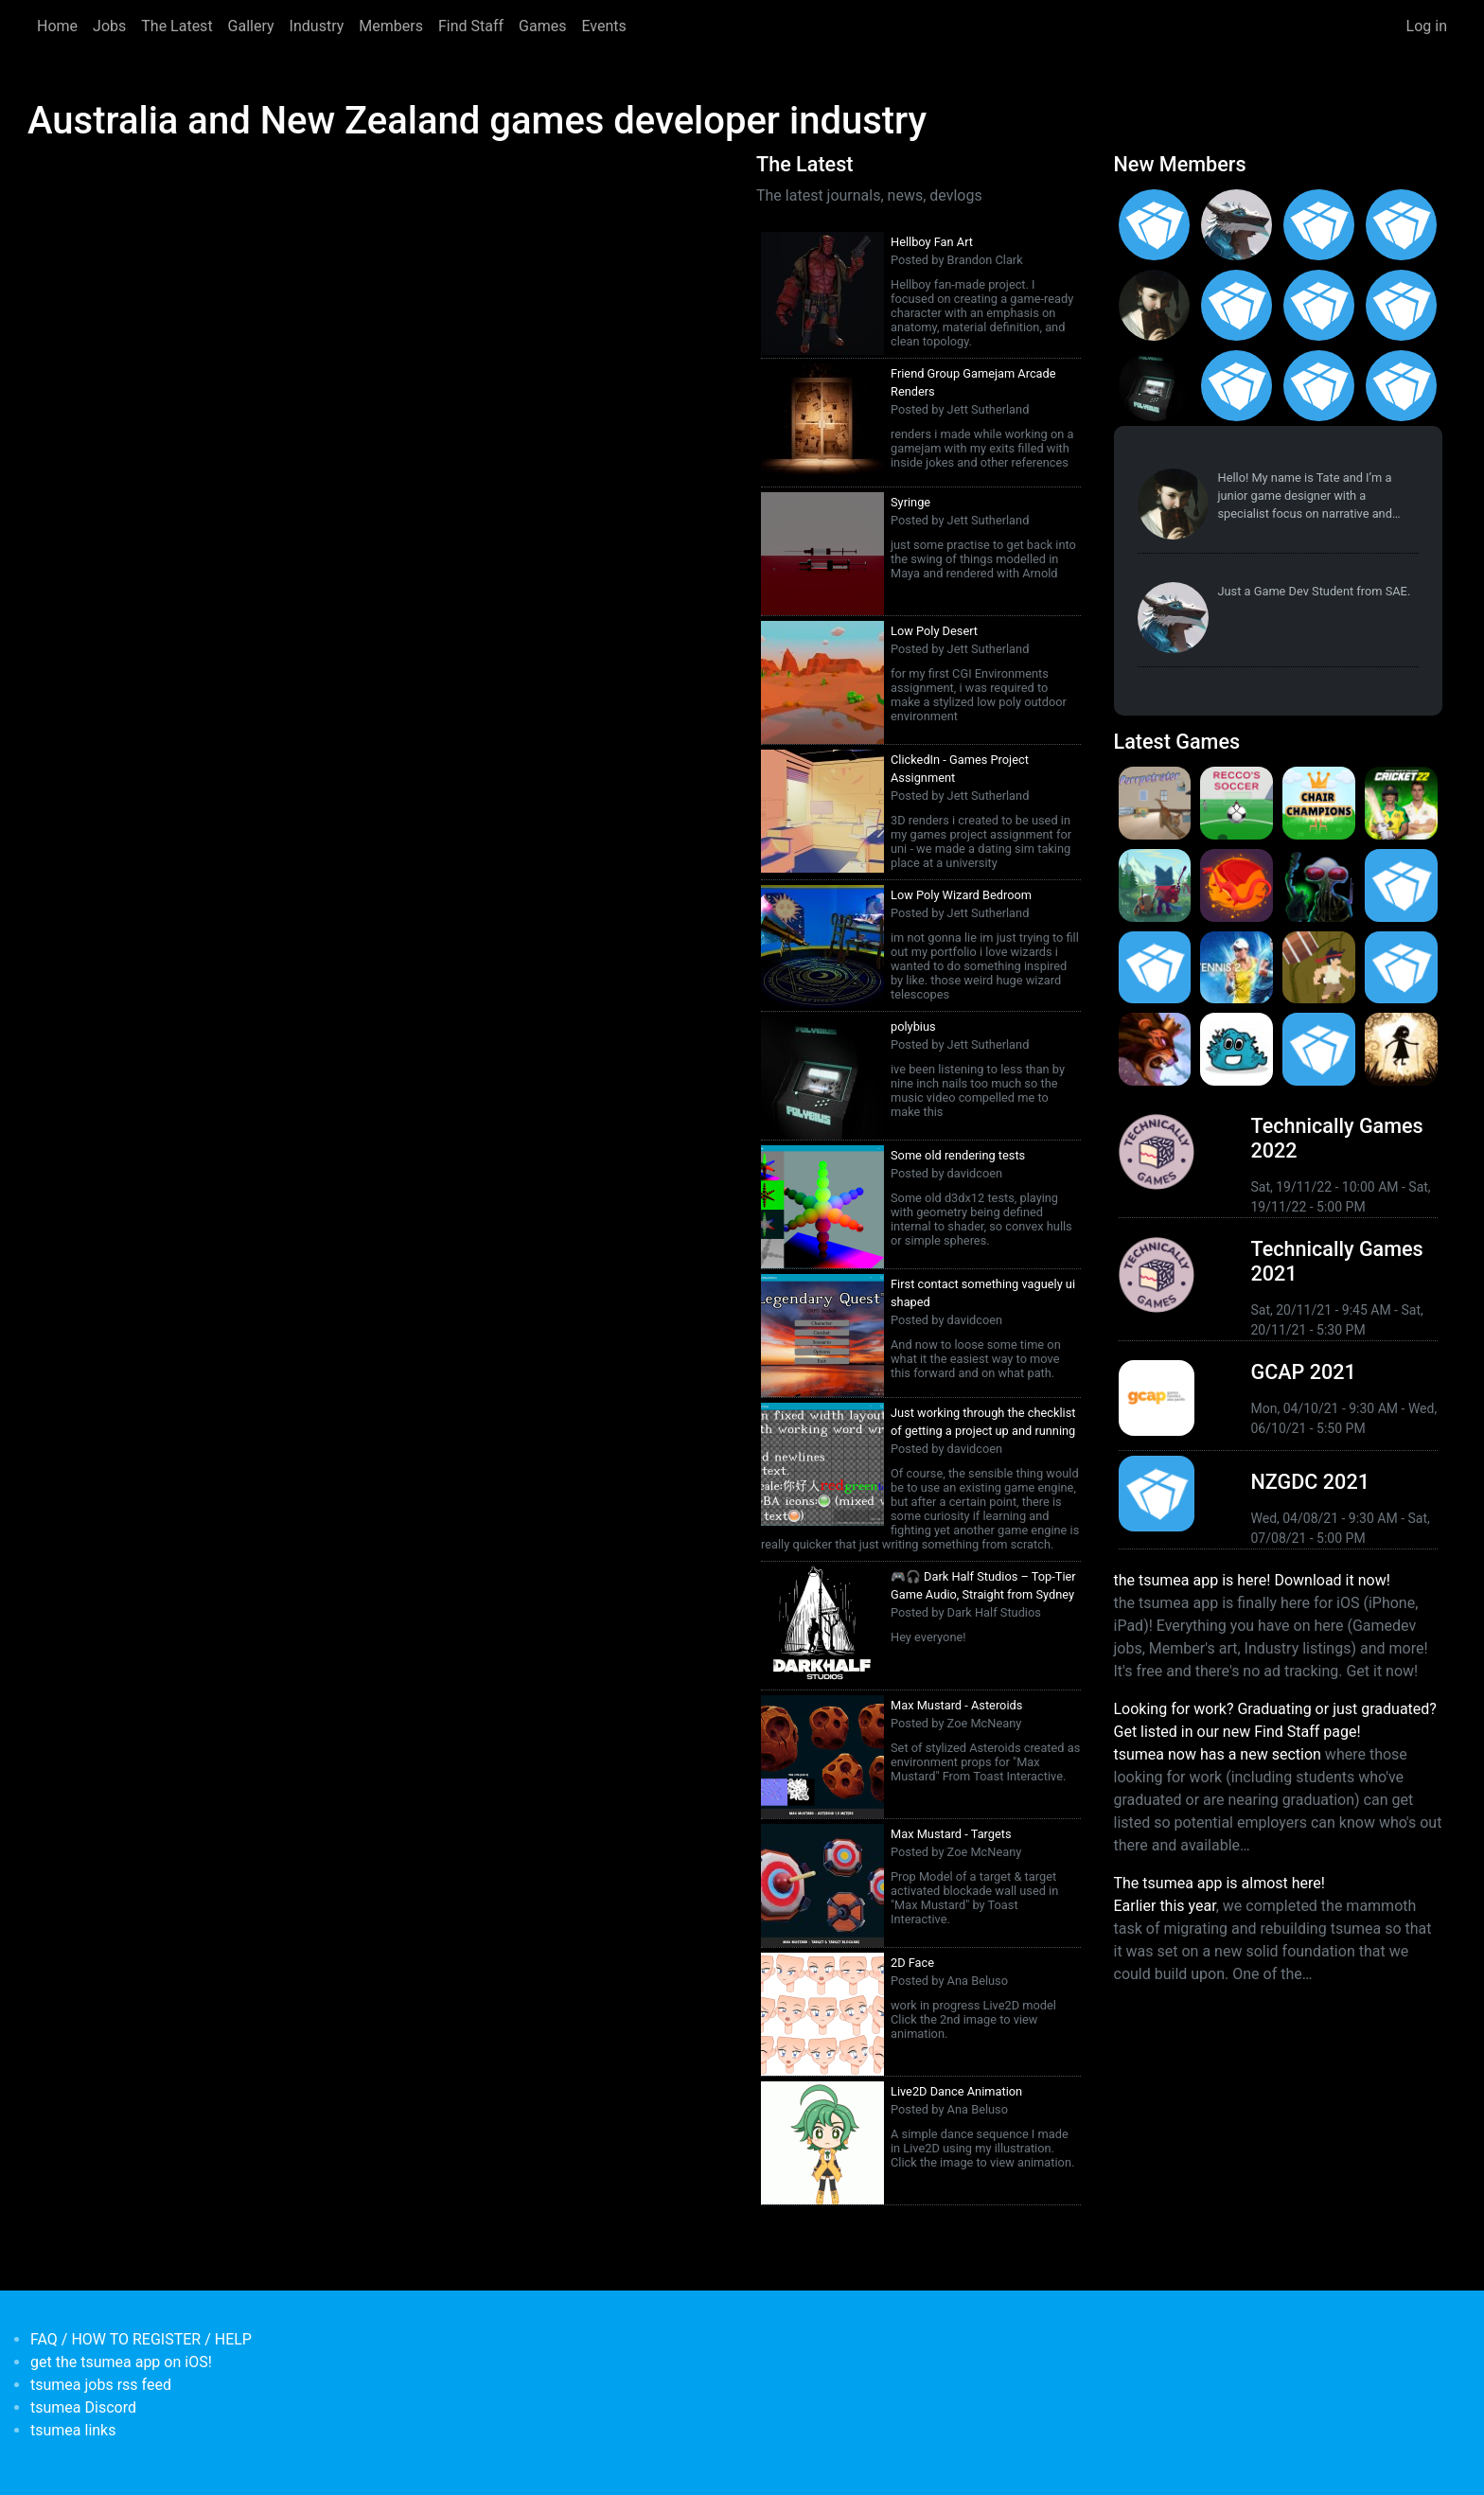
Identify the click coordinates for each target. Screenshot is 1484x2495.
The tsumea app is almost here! (1219, 1883)
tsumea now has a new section (1217, 1754)
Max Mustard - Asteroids (956, 1705)
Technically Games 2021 (1337, 1261)
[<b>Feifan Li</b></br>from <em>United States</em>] (1401, 305)
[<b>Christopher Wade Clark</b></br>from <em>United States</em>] (1318, 224)
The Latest (176, 26)
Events (603, 26)
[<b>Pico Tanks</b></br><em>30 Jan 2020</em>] (1155, 967)
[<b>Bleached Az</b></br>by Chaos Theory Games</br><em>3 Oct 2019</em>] (1236, 1049)
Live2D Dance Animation (956, 2091)
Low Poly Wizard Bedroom (961, 895)
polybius (913, 1026)
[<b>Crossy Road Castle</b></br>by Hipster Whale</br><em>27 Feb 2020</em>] (1401, 885)
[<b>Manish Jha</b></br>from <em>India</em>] (1318, 305)
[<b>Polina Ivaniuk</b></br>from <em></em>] (1401, 385)
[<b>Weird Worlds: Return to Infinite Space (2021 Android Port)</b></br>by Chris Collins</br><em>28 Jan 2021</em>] (1318, 885)
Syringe (910, 502)
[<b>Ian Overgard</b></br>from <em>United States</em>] (1401, 224)
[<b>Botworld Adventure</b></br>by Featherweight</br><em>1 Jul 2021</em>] (1155, 885)
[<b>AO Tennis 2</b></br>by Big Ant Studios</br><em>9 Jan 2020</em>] (1236, 967)
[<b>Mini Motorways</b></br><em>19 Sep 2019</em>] (1318, 1049)
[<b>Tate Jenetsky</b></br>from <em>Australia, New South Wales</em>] (1155, 305)
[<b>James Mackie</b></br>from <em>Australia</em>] (1236, 385)
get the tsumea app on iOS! (121, 2362)
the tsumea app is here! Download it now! (1252, 1580)
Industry (317, 26)
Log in (1426, 26)
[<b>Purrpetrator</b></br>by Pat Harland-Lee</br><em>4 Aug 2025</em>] (1155, 803)
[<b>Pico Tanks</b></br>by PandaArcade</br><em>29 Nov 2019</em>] (1401, 967)
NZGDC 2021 (1310, 1482)
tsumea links (72, 2430)
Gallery (251, 26)
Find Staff (471, 26)
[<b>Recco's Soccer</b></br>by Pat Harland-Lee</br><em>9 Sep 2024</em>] (1236, 803)
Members (391, 26)
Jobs (109, 26)
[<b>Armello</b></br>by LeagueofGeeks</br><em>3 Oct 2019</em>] (1155, 1049)
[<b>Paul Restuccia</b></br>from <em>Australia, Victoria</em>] (1236, 224)
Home (57, 26)
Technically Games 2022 (1337, 1138)
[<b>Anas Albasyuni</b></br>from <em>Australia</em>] (1318, 385)
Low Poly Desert (934, 631)
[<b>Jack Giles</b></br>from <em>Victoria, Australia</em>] (1236, 305)
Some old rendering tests (958, 1155)
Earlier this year (1165, 1906)
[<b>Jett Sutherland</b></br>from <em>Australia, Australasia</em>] (1155, 385)
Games (542, 26)
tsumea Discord (83, 2407)
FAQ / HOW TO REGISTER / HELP (141, 2339)
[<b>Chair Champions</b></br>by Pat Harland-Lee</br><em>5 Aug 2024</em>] (1318, 803)
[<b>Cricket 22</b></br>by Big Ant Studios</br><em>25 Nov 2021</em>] (1401, 803)
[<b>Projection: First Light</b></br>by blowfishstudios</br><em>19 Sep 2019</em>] (1401, 1049)
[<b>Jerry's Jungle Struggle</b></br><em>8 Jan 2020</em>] (1318, 967)
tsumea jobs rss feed (100, 2385)
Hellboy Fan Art (932, 242)
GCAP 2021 (1303, 1372)
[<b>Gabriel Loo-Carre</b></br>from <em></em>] (1155, 224)
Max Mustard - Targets (951, 1834)
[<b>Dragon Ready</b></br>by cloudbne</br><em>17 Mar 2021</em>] (1236, 885)
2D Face (912, 1962)
